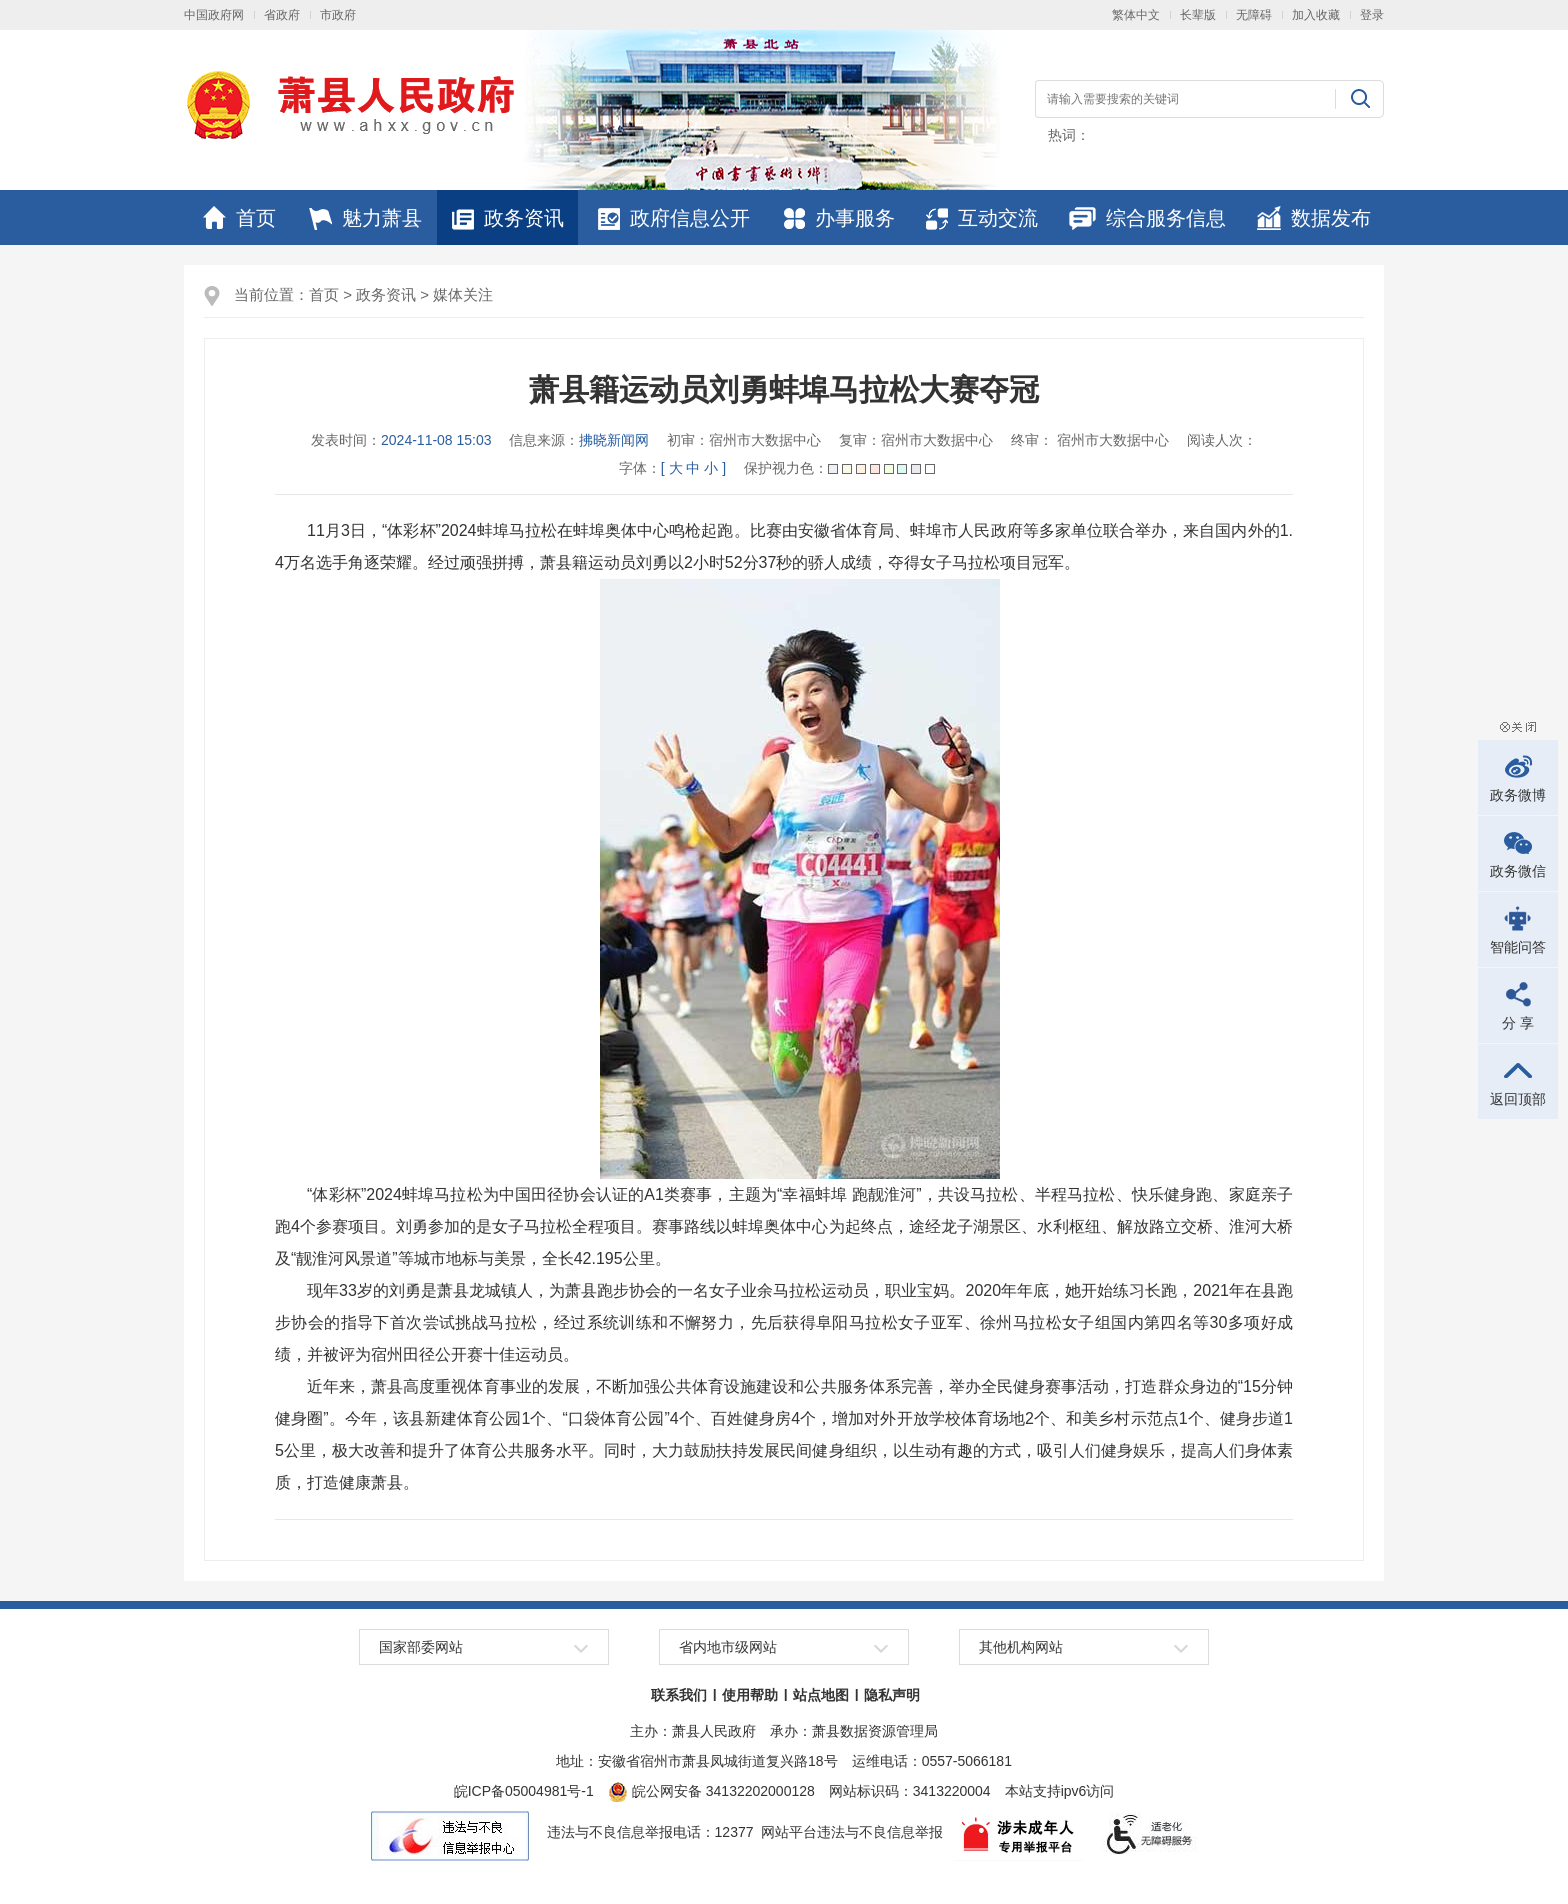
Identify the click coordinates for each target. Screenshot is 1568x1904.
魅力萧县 (365, 218)
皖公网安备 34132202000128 (711, 1791)
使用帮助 (750, 1695)
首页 (239, 218)
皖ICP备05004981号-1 (524, 1791)
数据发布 (1314, 218)
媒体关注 (463, 294)
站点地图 (821, 1695)
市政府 (338, 15)
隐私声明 (892, 1695)
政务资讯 (508, 218)
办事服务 (839, 218)
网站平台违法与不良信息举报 (852, 1832)
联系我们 (679, 1695)
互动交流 (982, 218)
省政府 (282, 15)
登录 (1372, 15)
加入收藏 (1316, 15)
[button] (1198, 15)
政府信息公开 (674, 218)
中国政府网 (214, 15)
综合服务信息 (1147, 218)
